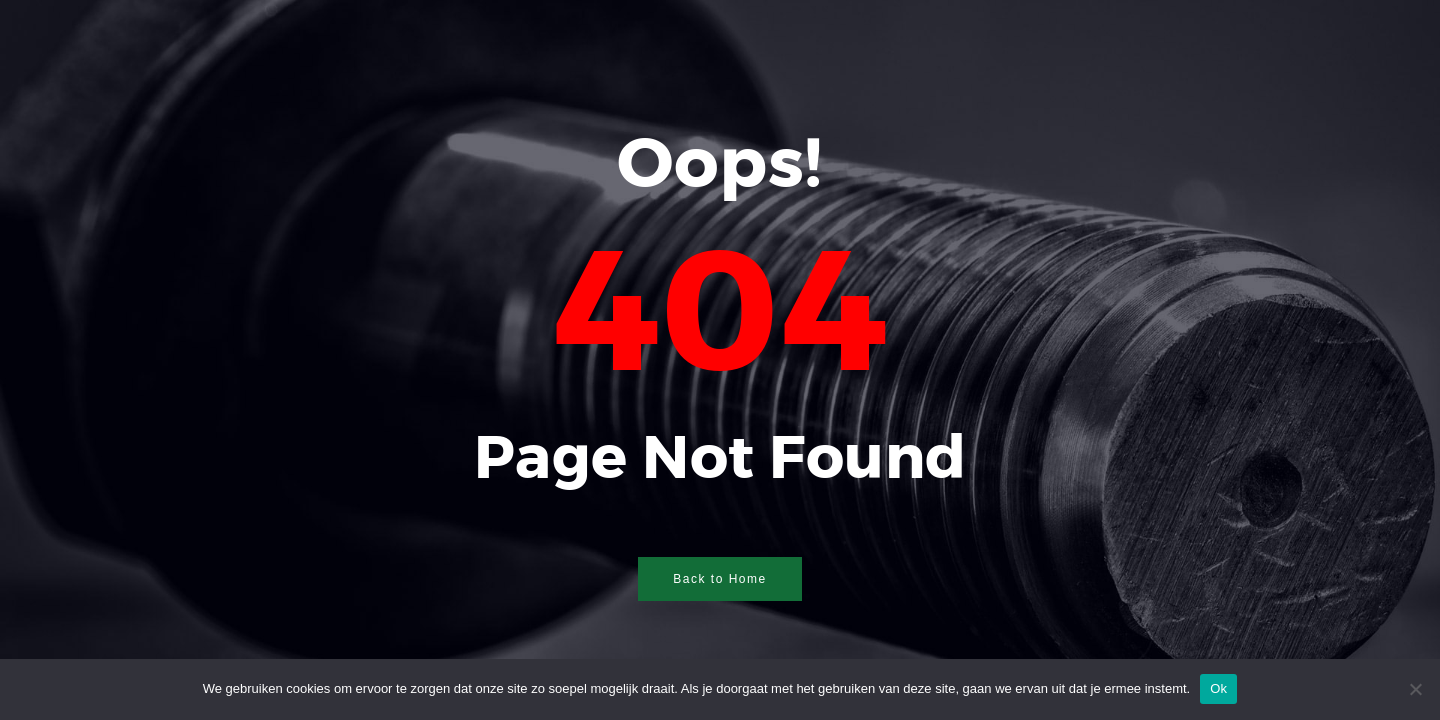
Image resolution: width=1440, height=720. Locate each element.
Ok (1218, 688)
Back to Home (719, 579)
